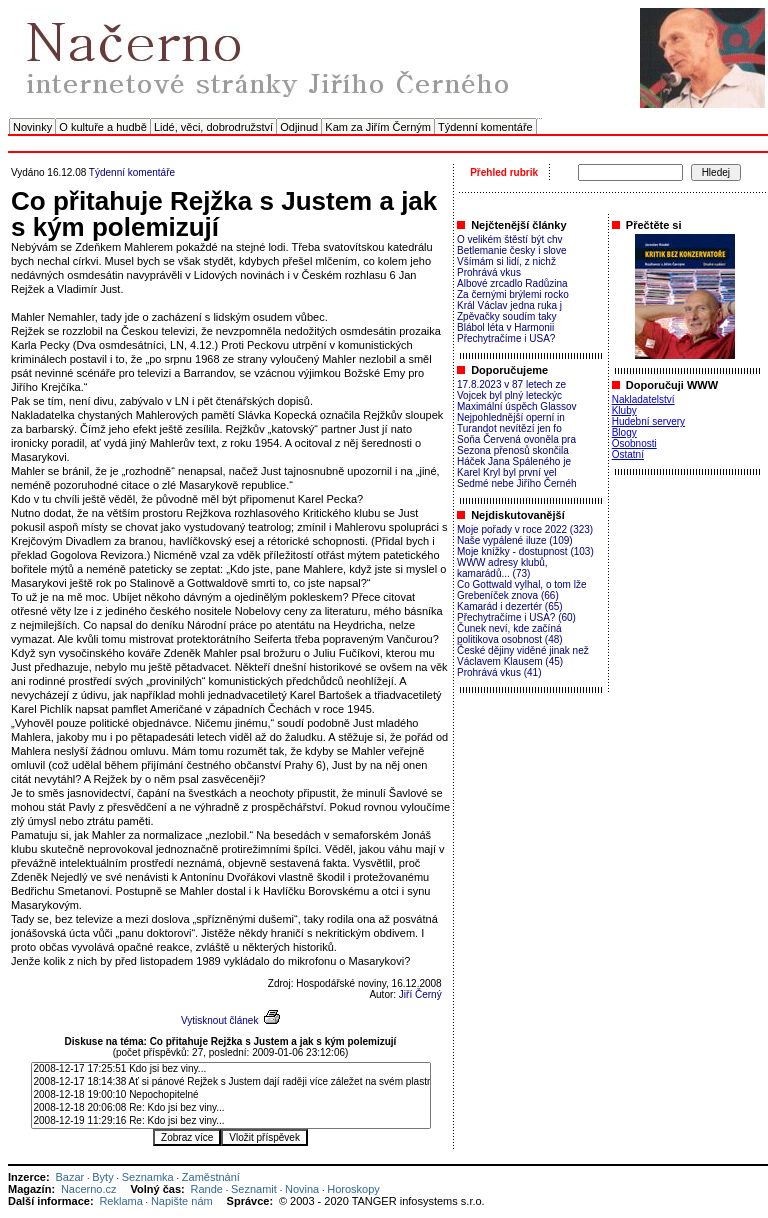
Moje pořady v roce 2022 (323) (525, 529)
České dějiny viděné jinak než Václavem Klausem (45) (523, 656)
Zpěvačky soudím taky (506, 316)
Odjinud (299, 127)
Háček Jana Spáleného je (514, 461)
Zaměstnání (211, 1177)
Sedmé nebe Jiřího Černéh (517, 483)
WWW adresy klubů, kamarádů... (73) (502, 568)
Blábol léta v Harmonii (505, 327)
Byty (102, 1177)
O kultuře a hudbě (102, 127)
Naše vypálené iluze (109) (515, 540)
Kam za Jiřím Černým (378, 127)
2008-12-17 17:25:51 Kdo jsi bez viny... (231, 1069)
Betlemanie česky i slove (512, 250)
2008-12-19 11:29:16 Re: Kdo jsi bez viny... (231, 1121)
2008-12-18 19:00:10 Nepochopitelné (231, 1095)
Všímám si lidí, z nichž (506, 261)
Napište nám (182, 1201)
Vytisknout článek (219, 1020)
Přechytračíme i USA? (506, 338)
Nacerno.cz (89, 1189)
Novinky (32, 127)
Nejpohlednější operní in (511, 417)
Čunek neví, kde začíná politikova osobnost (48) (510, 634)
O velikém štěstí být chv (510, 239)
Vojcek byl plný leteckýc (509, 395)
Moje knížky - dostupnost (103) (525, 551)
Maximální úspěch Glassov (517, 406)
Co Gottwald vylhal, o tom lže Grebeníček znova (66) (522, 590)
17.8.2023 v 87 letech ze (511, 384)
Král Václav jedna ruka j (509, 305)
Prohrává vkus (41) (499, 672)
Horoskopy (353, 1189)
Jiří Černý (420, 994)
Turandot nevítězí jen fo (509, 428)
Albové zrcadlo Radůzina (512, 283)
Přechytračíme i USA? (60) (516, 617)
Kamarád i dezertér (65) (510, 606)
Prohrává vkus (489, 272)
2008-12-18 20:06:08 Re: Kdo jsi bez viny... (231, 1108)
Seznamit (254, 1189)
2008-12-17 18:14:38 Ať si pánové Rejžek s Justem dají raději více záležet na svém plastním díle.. (231, 1082)
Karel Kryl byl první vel (506, 472)
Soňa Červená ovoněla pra (516, 439)
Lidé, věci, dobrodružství (213, 127)
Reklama (120, 1201)
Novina (302, 1189)
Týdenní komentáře (485, 127)
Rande (207, 1189)
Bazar (69, 1177)
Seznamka (148, 1177)
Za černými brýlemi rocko (513, 294)
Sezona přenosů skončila (513, 450)
